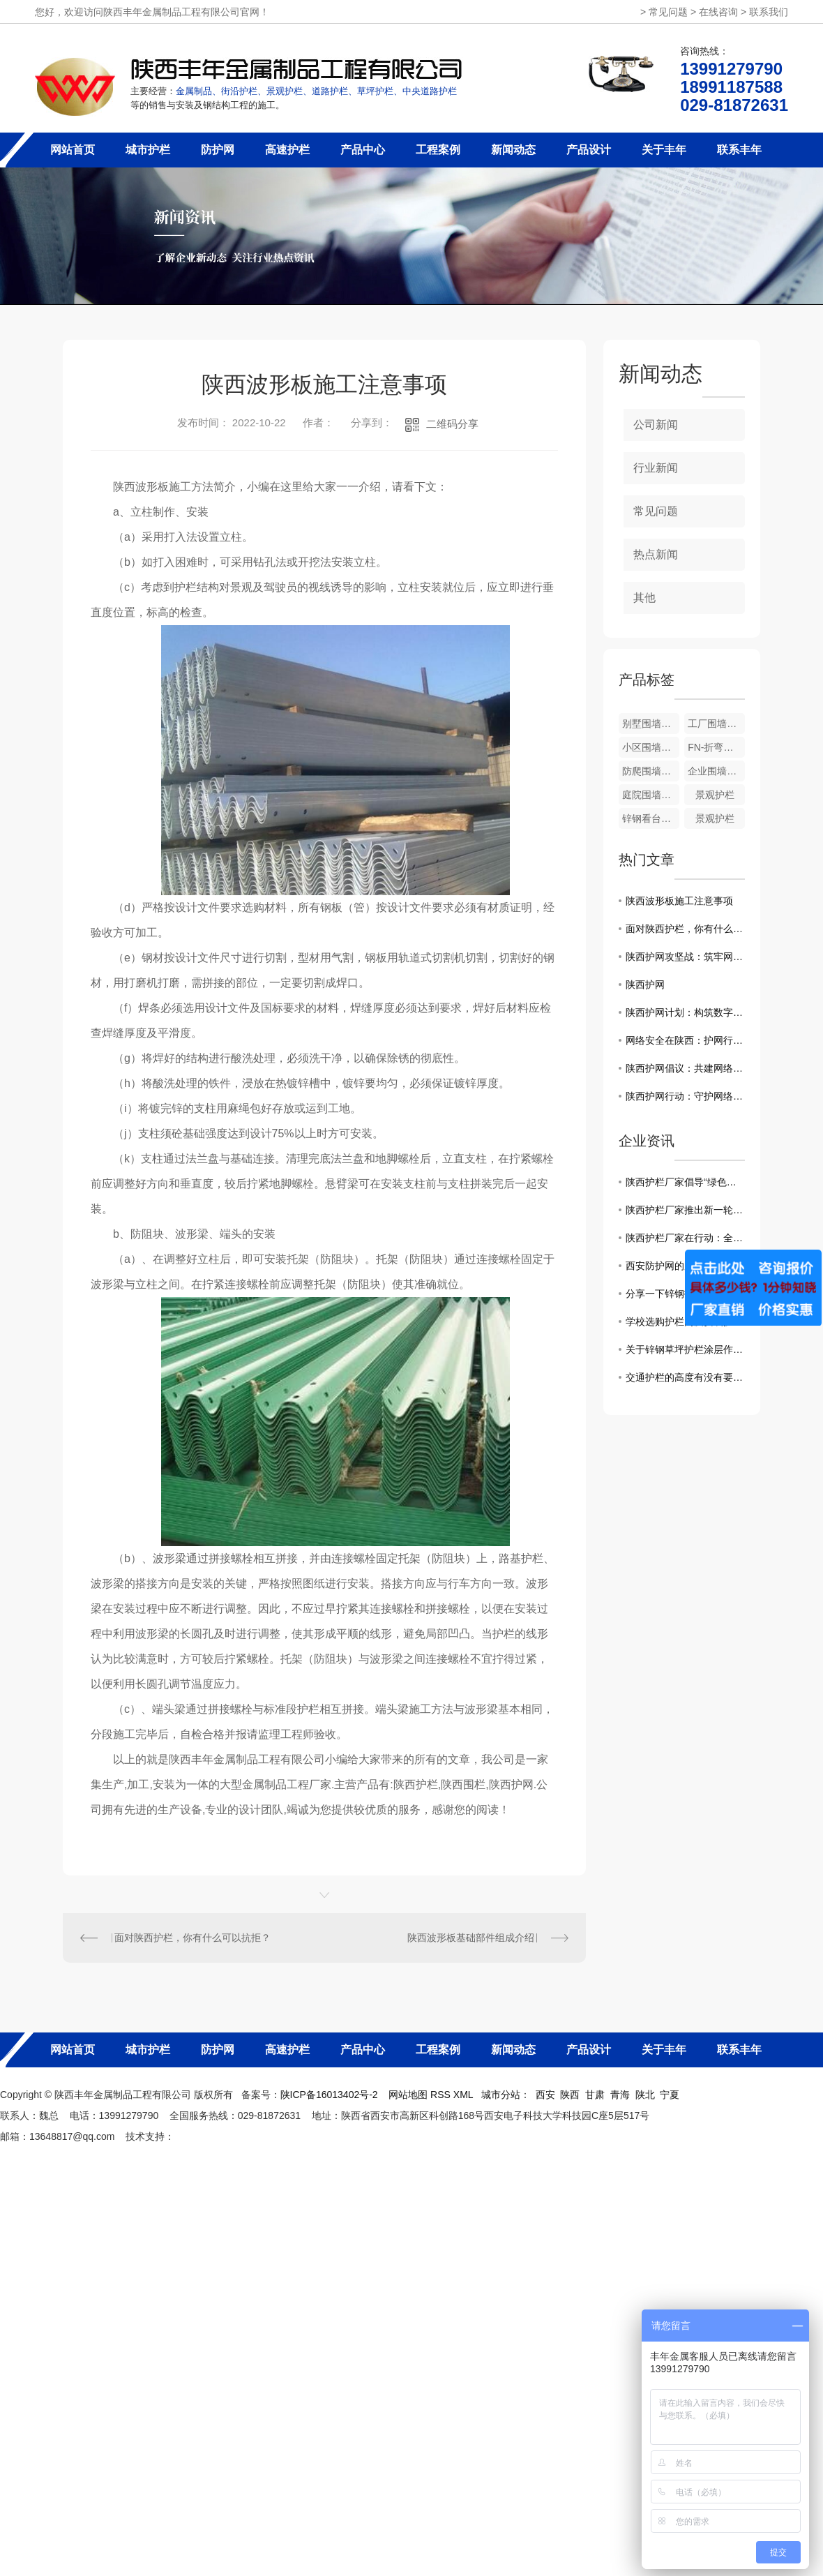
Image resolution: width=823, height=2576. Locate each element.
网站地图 (408, 2094)
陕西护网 (645, 984)
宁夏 (669, 2094)
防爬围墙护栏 (650, 771)
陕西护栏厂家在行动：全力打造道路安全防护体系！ (685, 1237)
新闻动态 (513, 150)
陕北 (645, 2094)
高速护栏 (287, 150)
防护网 (217, 150)
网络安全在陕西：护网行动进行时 (685, 1040)
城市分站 (500, 2094)
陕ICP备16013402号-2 (329, 2094)
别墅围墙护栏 (650, 723)
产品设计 (588, 150)
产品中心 (362, 150)
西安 (545, 2094)
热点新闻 (655, 554)
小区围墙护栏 (650, 747)
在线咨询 (718, 11)
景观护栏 (714, 794)
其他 (644, 598)
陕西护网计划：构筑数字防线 (685, 1012)
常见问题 (668, 11)
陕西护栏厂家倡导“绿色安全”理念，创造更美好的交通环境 (685, 1182)
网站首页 (72, 150)
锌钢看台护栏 (650, 818)
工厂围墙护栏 (716, 723)
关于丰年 (664, 150)
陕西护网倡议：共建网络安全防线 (685, 1068)
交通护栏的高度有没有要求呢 (685, 1377)
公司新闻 (655, 424)
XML (464, 2094)
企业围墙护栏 (716, 771)
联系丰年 (739, 150)
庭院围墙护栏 (650, 794)
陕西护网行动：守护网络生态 (685, 1096)
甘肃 (595, 2094)
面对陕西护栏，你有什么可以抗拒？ (192, 1937)
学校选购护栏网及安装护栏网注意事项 (685, 1321)
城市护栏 (148, 150)
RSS (441, 2094)
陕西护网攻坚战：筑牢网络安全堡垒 (685, 956)
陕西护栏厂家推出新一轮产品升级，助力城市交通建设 (685, 1209)
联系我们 (768, 11)
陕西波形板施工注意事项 (679, 900)
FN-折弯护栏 (715, 747)
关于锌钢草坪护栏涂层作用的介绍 (685, 1349)
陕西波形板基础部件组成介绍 (470, 1937)
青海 (620, 2094)
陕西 (570, 2094)
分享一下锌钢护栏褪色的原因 (685, 1293)
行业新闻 (655, 468)
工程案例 (438, 150)
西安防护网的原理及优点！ (684, 1265)
